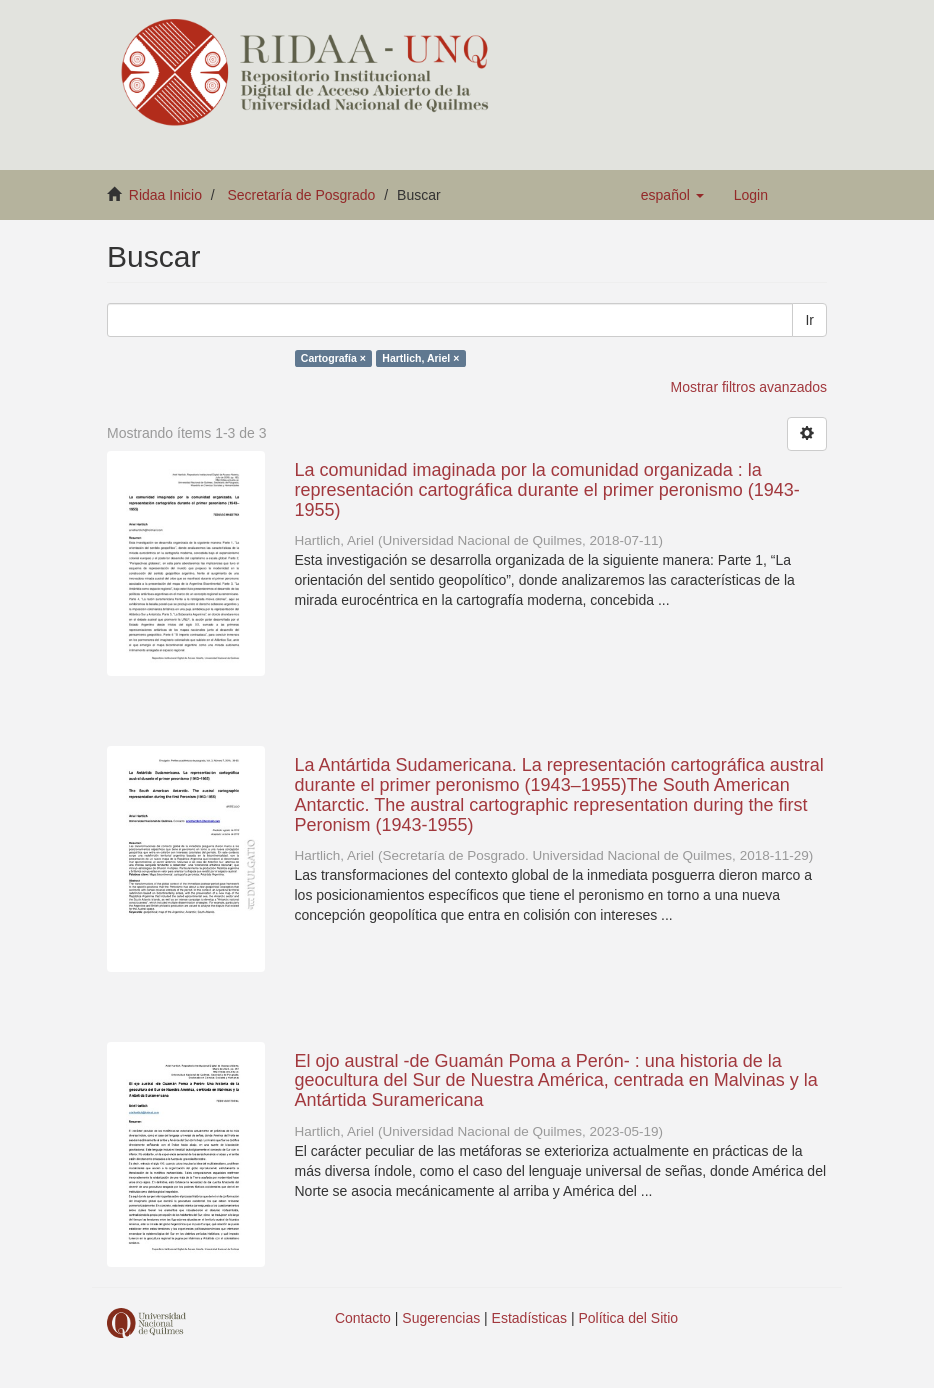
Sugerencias (441, 1318)
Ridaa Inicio (165, 195)
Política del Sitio (629, 1318)
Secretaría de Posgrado (302, 195)
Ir (809, 320)
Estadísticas (529, 1318)
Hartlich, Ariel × (420, 358)
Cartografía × (333, 358)
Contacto (363, 1318)
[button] (672, 195)
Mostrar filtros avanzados (749, 387)
